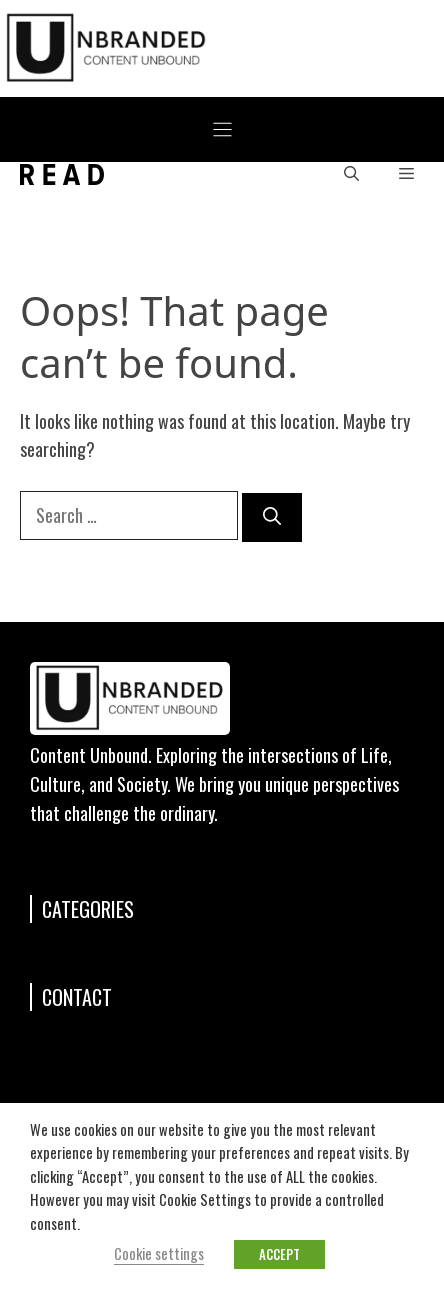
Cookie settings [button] (159, 1253)
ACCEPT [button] (279, 1254)
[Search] (272, 517)
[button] (351, 174)
